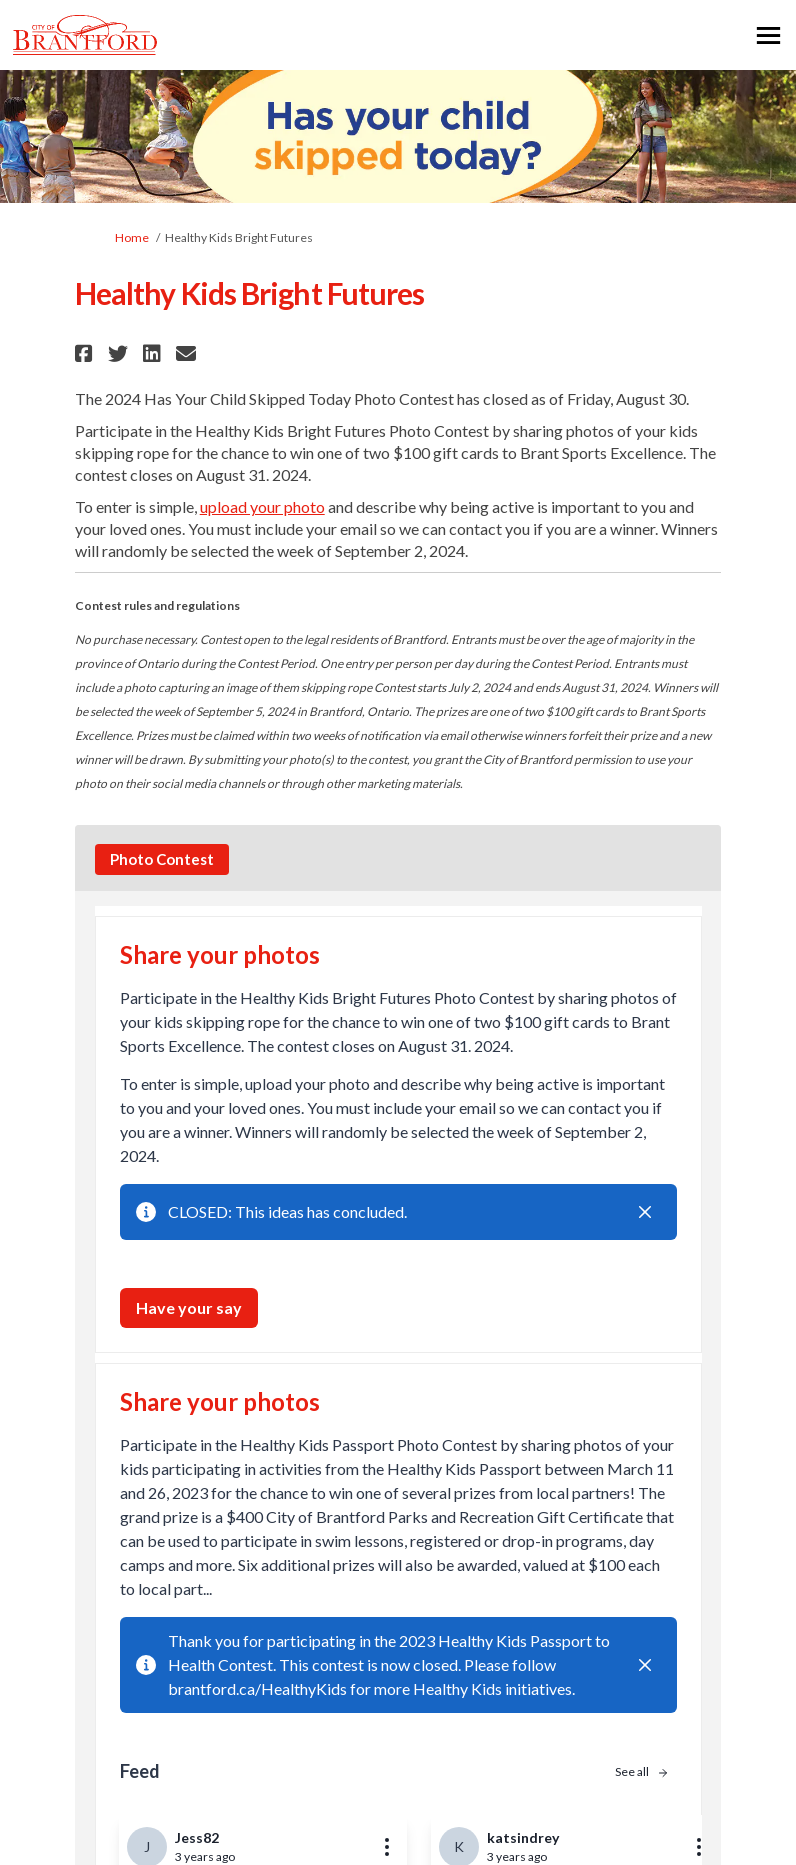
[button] (86, 353)
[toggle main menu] (768, 35)
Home (132, 237)
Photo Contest (162, 859)
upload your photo (262, 506)
